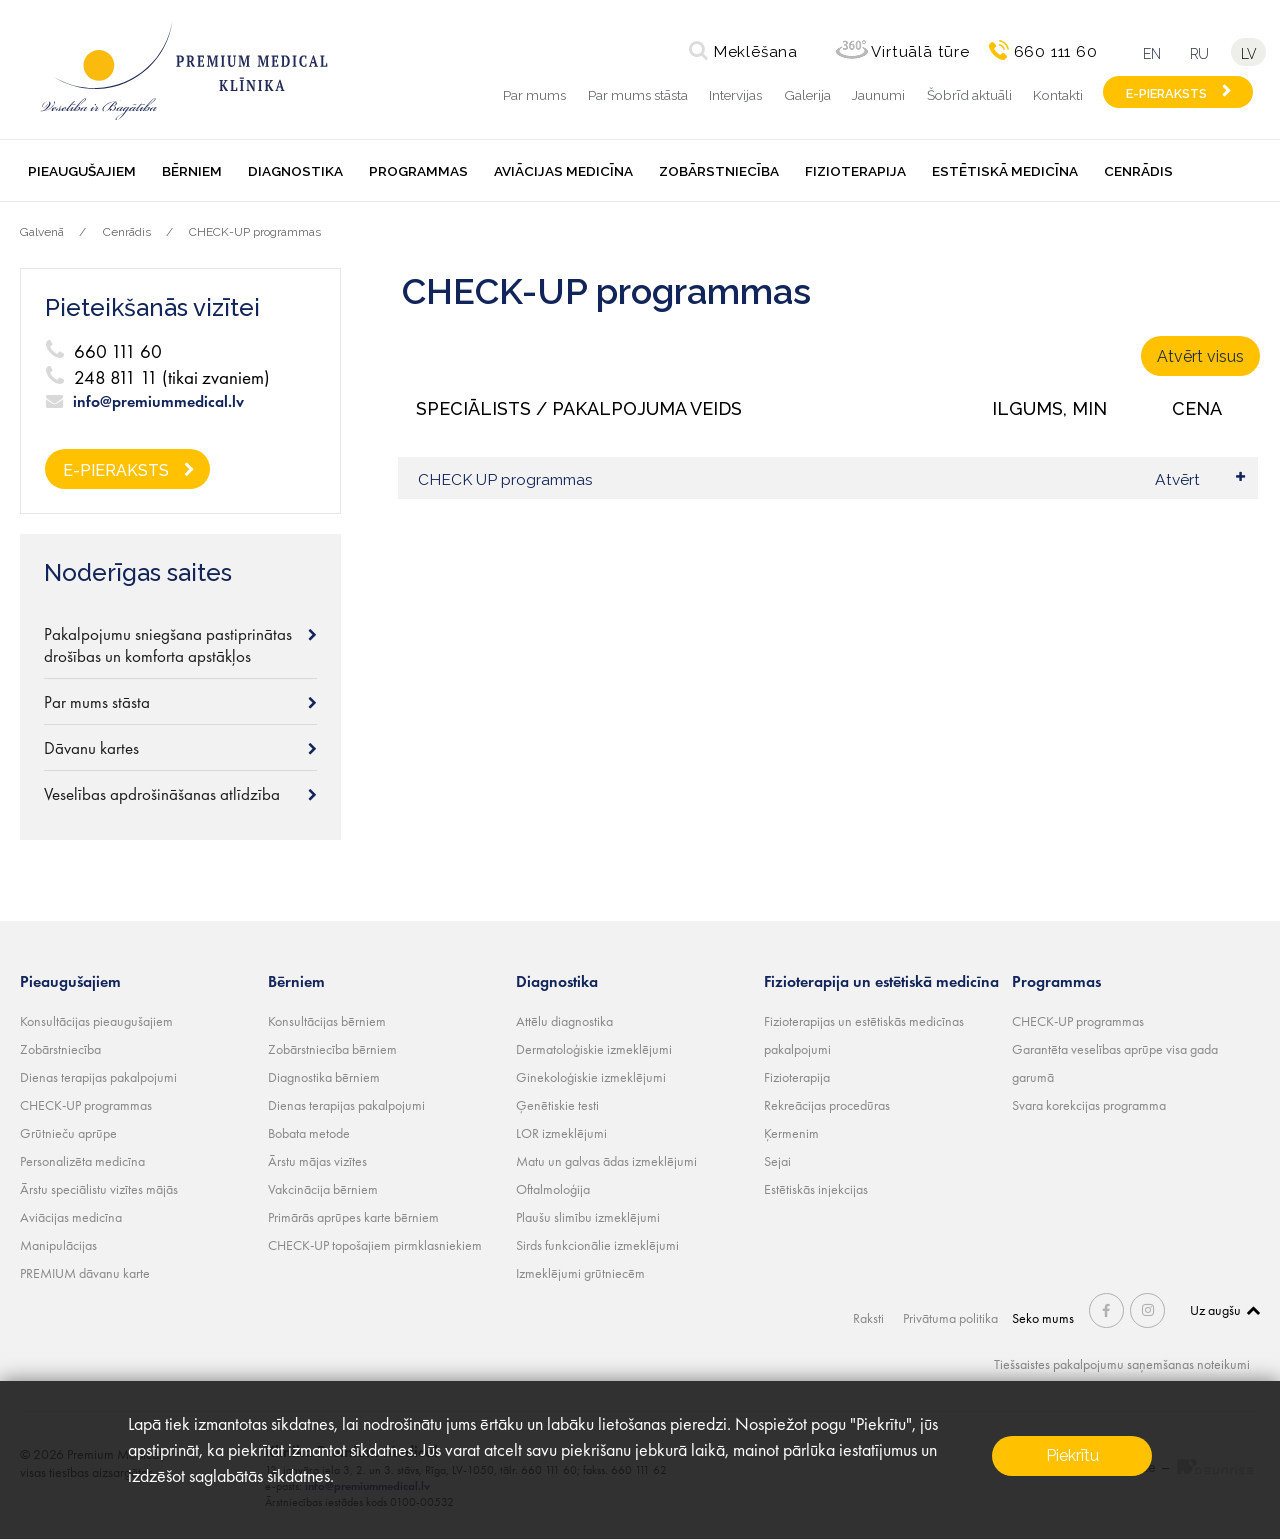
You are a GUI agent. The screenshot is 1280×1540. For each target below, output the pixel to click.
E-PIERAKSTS (1166, 93)
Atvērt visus (1200, 356)
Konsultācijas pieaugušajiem (96, 1021)
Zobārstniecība (719, 171)
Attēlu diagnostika (564, 1021)
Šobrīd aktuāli (969, 95)
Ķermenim (791, 1133)
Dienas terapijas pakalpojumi (98, 1077)
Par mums (534, 95)
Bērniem (192, 171)
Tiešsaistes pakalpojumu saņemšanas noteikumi (1122, 1364)
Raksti (870, 1318)
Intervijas (735, 95)
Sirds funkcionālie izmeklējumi (597, 1245)
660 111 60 (1054, 52)
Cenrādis (1138, 171)
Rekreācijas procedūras (827, 1105)
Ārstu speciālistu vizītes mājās (99, 1189)
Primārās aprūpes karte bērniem (353, 1217)
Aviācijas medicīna (563, 171)
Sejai (777, 1161)
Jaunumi (878, 95)
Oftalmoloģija (553, 1189)
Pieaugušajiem (82, 171)
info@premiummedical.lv (158, 402)
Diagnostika (295, 171)
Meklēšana (754, 52)
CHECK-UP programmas (255, 232)
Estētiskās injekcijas (816, 1189)
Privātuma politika (951, 1318)
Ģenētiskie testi (557, 1105)
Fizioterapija (855, 171)
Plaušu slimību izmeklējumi (588, 1217)
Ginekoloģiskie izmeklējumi (591, 1077)
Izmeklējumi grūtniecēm (580, 1273)
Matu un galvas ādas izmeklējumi (606, 1161)
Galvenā (42, 232)
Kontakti (1058, 95)
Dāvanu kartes (91, 748)
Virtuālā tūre (919, 52)
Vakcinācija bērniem (323, 1189)
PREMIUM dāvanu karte (85, 1273)
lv (1250, 53)
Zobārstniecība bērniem (332, 1049)
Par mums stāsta (638, 95)
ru (1200, 53)
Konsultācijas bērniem (327, 1021)
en (1151, 53)
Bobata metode (309, 1133)
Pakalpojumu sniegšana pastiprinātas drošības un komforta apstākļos (168, 645)
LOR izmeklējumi (561, 1133)
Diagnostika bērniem (324, 1077)
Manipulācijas (58, 1245)
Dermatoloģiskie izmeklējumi (594, 1049)
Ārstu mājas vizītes (317, 1161)
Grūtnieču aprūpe (68, 1133)
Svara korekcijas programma (1089, 1105)
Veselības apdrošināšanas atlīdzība (162, 794)
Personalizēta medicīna (82, 1161)
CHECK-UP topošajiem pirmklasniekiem (375, 1245)
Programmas (418, 171)
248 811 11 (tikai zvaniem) (172, 377)
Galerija (807, 95)
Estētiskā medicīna (1005, 171)
